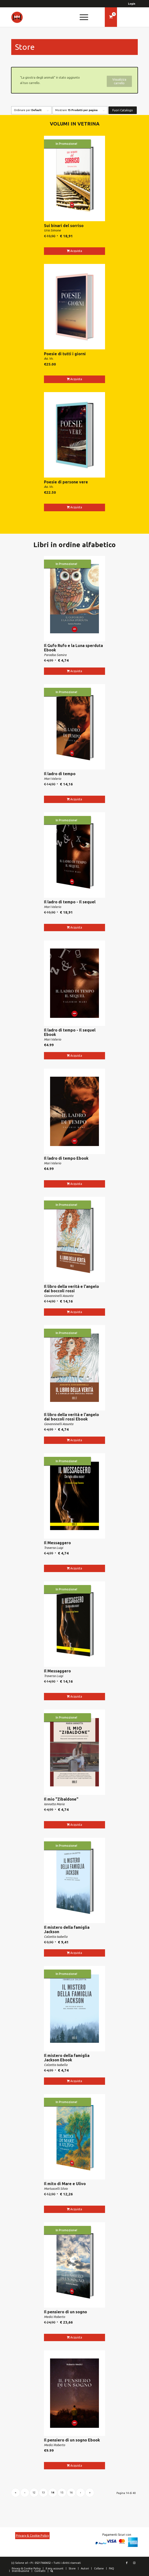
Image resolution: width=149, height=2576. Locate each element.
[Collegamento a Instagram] (134, 2562)
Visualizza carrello (119, 81)
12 (33, 2492)
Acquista (76, 250)
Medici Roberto (54, 2316)
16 (71, 2492)
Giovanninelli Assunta (58, 1295)
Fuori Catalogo (122, 110)
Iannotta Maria (54, 1804)
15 (61, 2492)
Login (131, 3)
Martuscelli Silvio (56, 2188)
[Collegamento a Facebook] (126, 2562)
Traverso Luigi (53, 1547)
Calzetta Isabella (55, 1936)
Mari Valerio (52, 778)
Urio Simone (52, 230)
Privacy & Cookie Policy (32, 2535)
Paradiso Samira (55, 655)
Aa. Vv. (48, 358)
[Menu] (81, 17)
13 (43, 2492)
